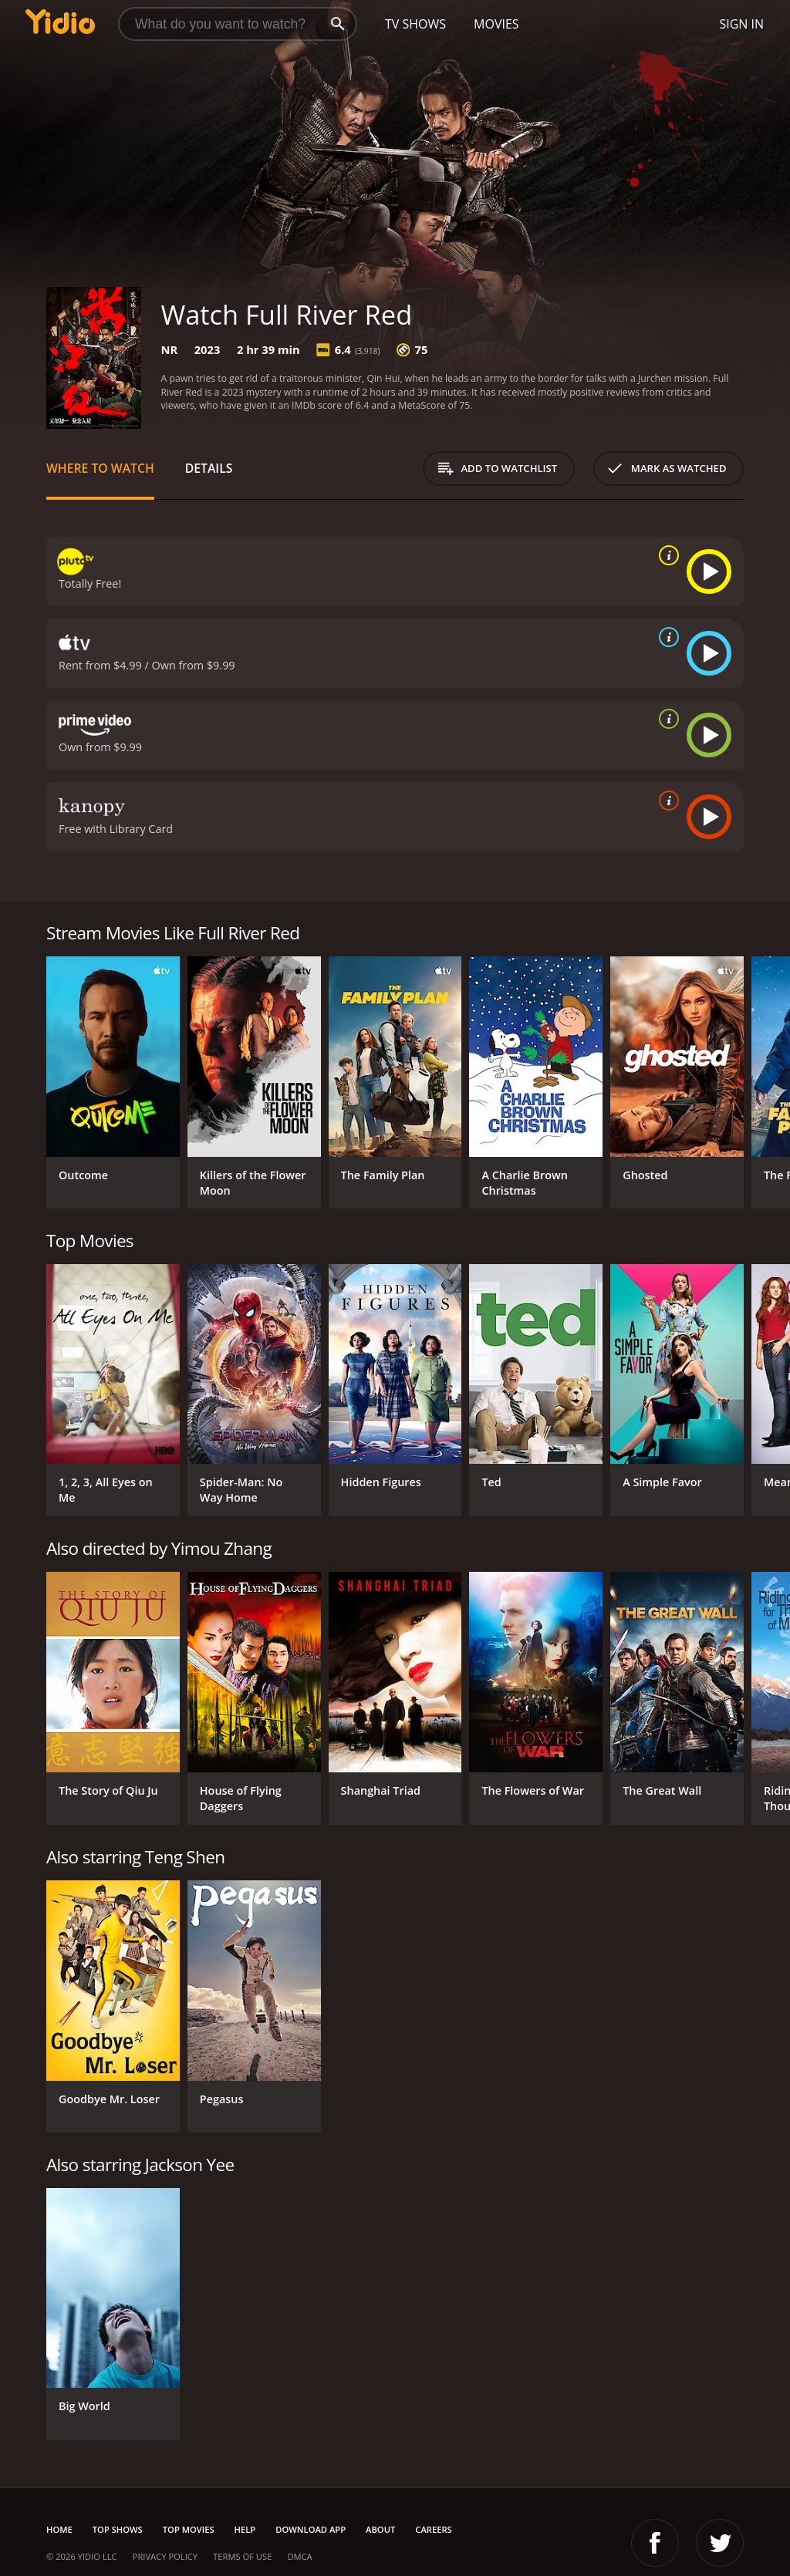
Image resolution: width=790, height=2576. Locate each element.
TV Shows (415, 23)
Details (209, 468)
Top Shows (118, 2529)
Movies (496, 23)
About (380, 2529)
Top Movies (188, 2529)
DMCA (299, 2556)
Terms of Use (242, 2556)
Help (245, 2529)
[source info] (666, 555)
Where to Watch (100, 468)
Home (59, 2529)
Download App (310, 2529)
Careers (433, 2529)
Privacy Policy (165, 2556)
